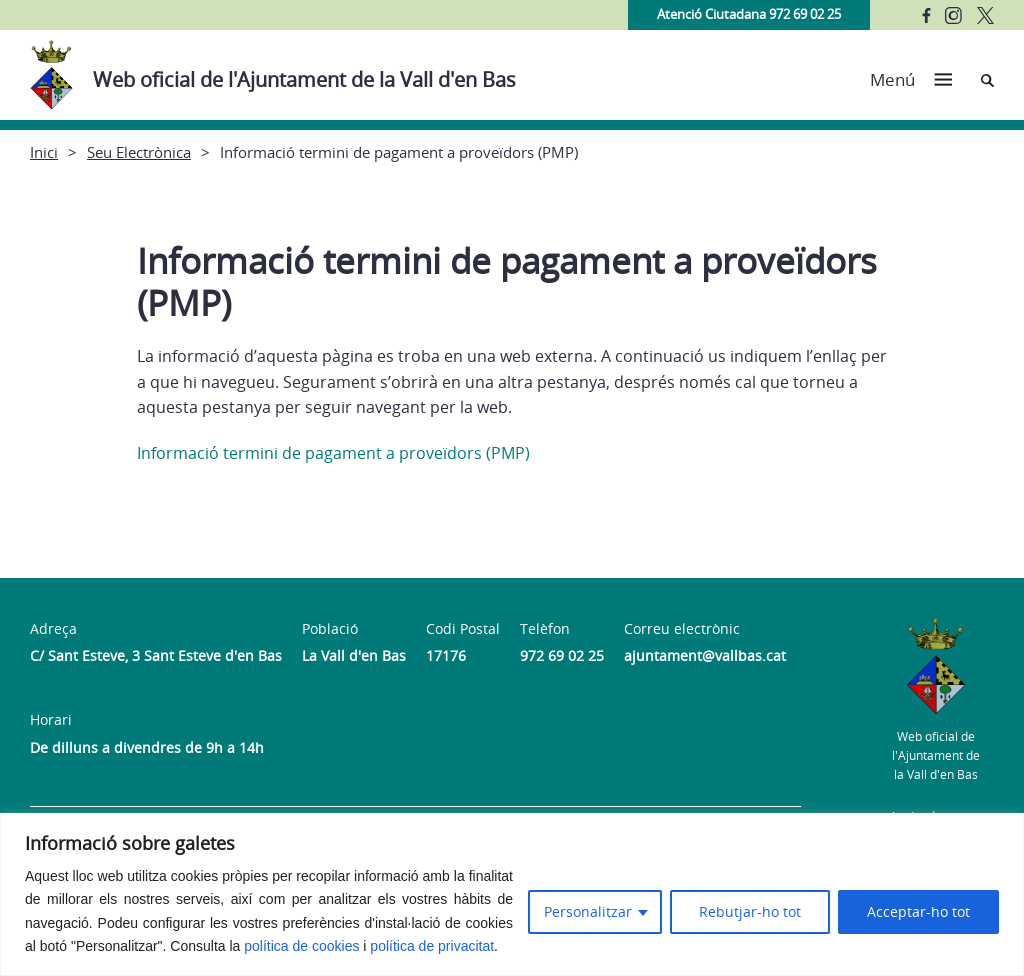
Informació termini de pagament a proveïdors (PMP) (333, 453)
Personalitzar (588, 911)
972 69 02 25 (562, 655)
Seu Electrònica (139, 152)
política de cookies (301, 946)
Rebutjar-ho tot (750, 911)
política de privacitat (432, 946)
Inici (44, 152)
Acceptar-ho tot (918, 911)
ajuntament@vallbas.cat (705, 655)
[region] (512, 894)
